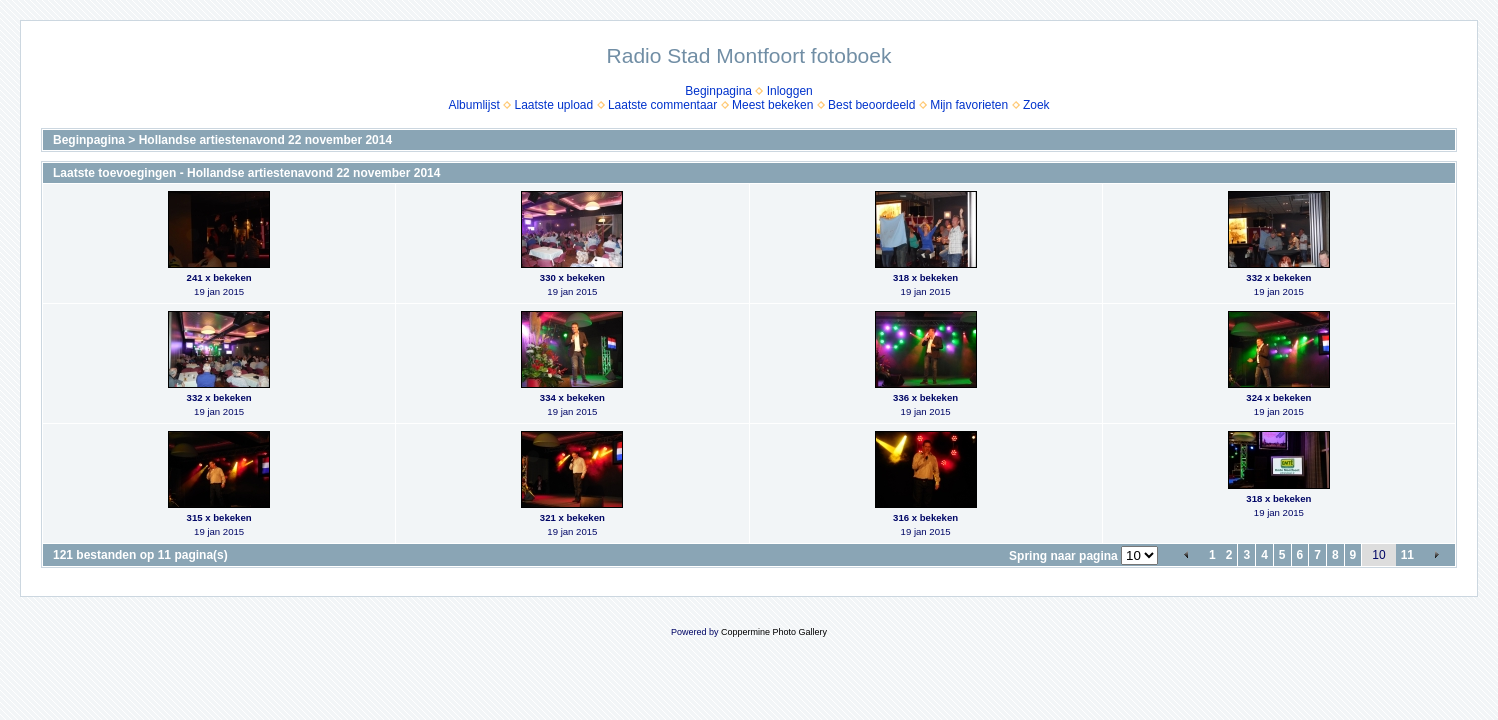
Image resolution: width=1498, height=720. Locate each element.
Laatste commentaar (662, 105)
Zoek (1036, 105)
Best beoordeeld (871, 105)
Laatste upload (553, 105)
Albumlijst (473, 105)
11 (1407, 555)
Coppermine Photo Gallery (774, 632)
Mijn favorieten (969, 105)
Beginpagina (718, 91)
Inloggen (790, 91)
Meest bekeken (772, 105)
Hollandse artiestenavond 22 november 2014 (265, 140)
